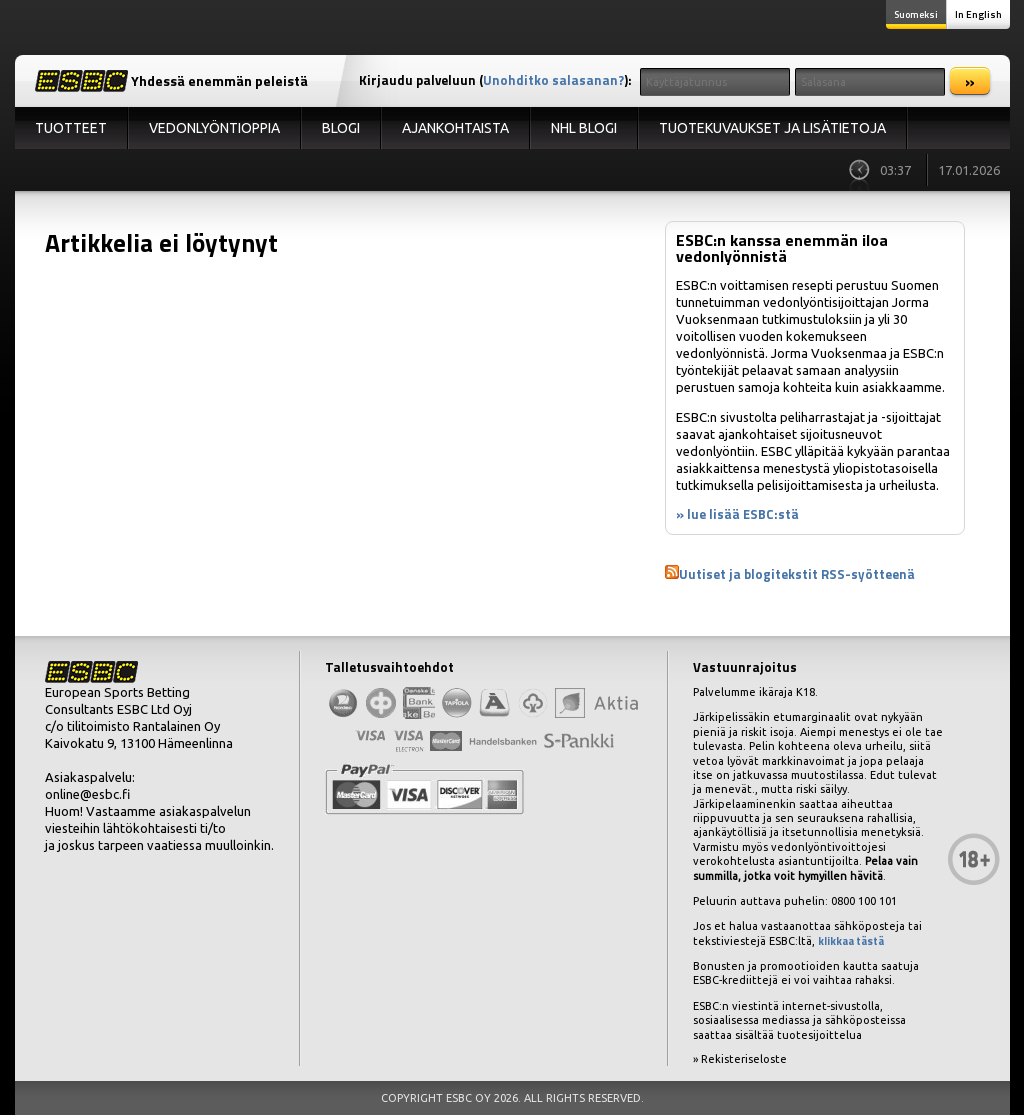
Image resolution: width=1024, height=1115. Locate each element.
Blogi (341, 128)
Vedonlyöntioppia (214, 128)
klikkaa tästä (851, 941)
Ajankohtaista (455, 128)
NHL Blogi (584, 128)
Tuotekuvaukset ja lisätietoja (772, 128)
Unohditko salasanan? (553, 80)
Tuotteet (71, 128)
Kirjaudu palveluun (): (495, 80)
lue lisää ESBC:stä (743, 514)
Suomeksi (916, 14)
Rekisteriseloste (744, 1059)
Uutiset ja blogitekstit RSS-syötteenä (797, 574)
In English (978, 14)
